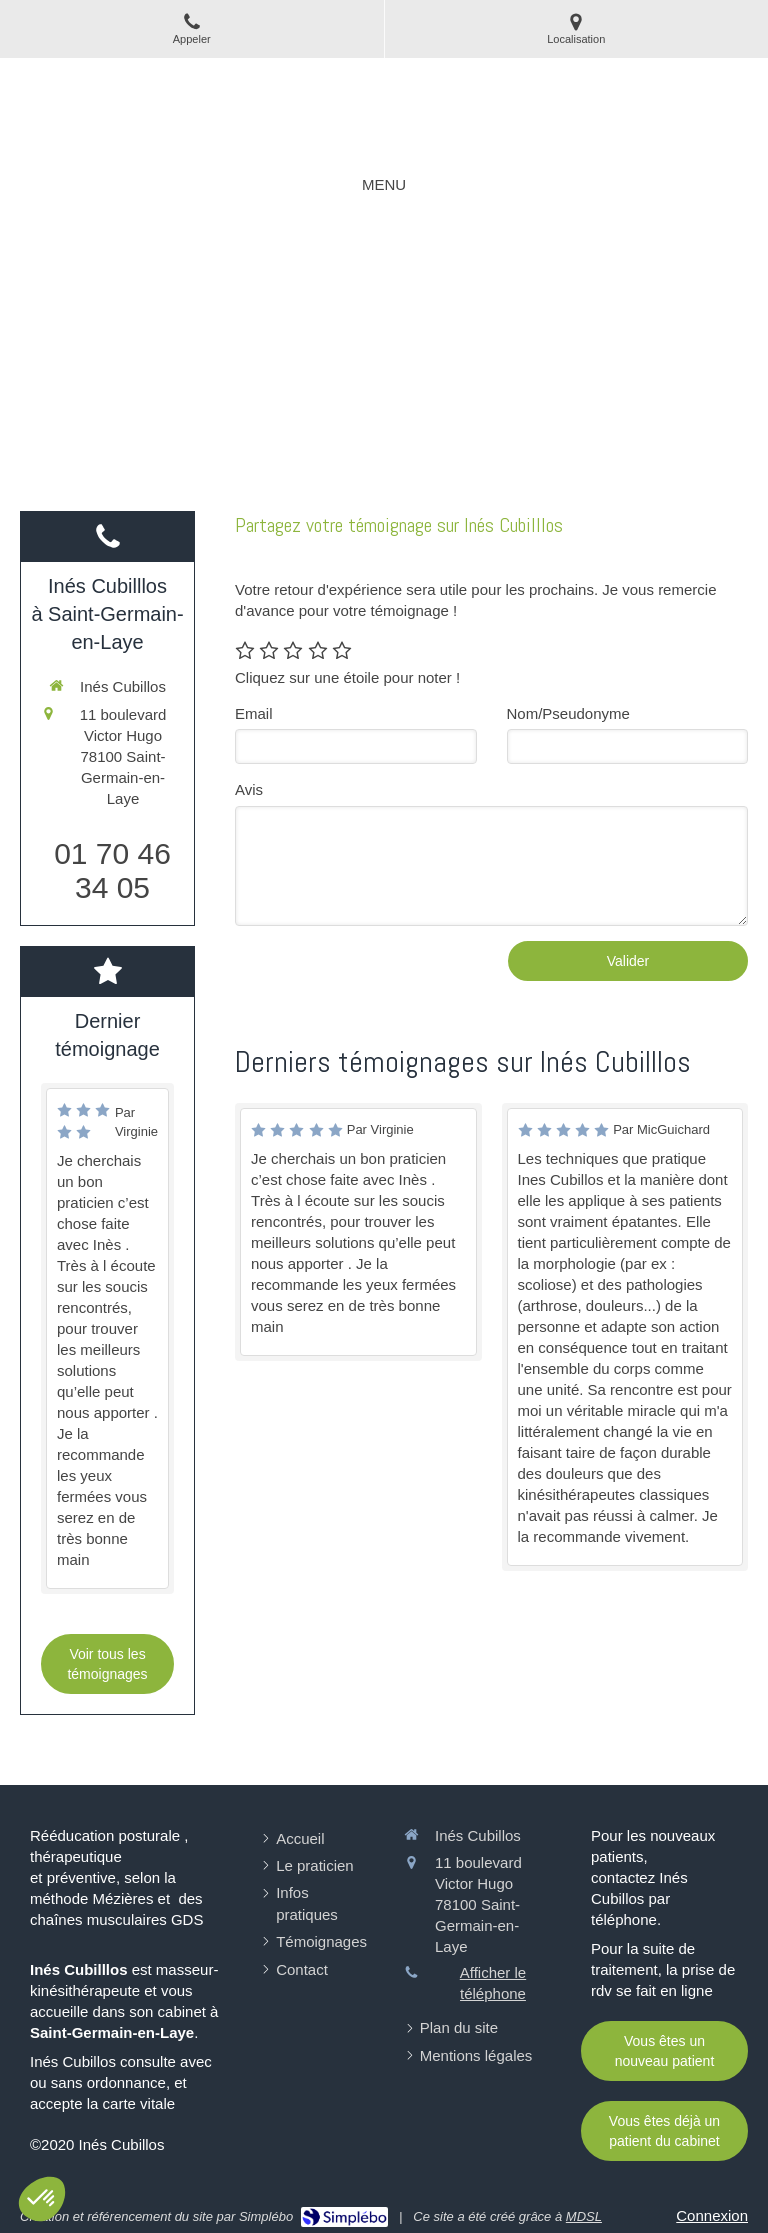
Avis (249, 789)
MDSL (584, 2216)
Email (254, 713)
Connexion (712, 2215)
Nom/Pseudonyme (568, 713)
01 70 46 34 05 (112, 870)
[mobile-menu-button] (384, 184)
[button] (42, 2199)
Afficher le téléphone (493, 1983)
